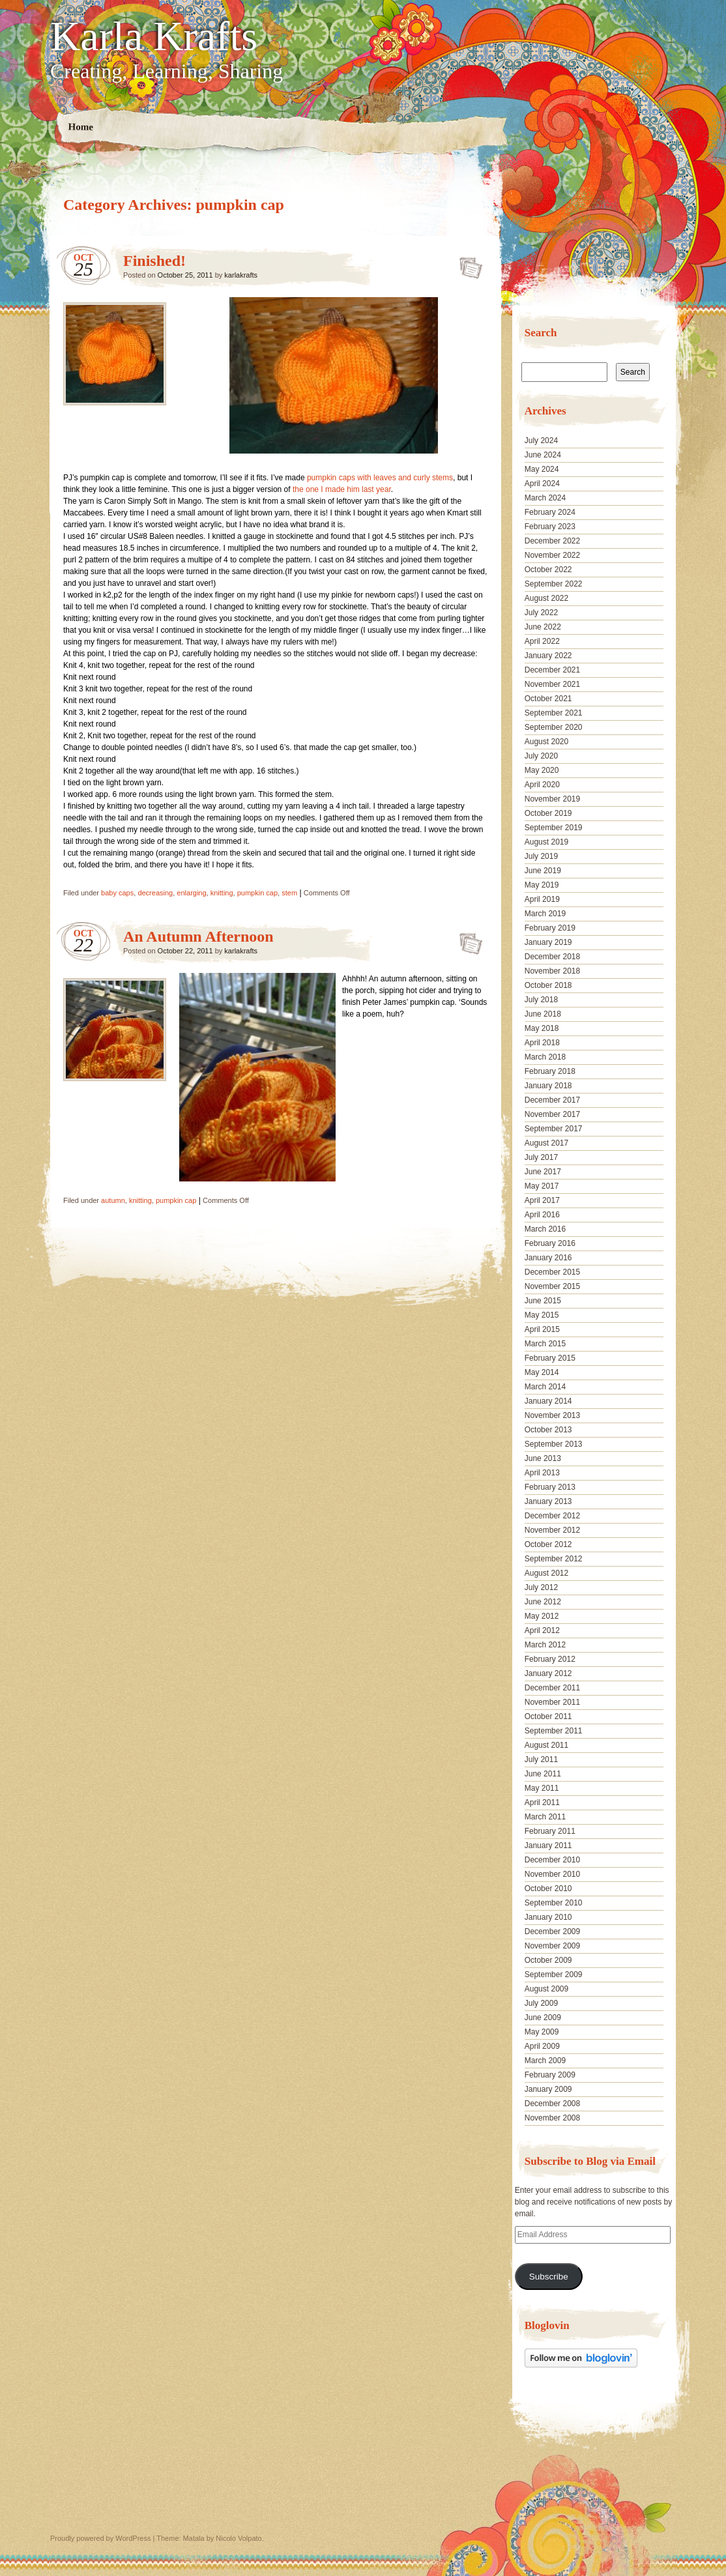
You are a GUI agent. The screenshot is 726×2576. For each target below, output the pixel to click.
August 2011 (546, 1745)
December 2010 (552, 1859)
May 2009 (542, 2031)
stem (289, 893)
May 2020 (542, 770)
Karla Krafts (153, 36)
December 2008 (552, 2103)
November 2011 (552, 1702)
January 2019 (548, 942)
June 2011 (543, 1773)
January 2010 (548, 1917)
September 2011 (554, 1730)
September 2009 (554, 1974)
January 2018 (548, 1085)
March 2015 (545, 1343)
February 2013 (550, 1487)
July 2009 (541, 2003)
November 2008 (552, 2117)
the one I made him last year (342, 489)
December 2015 (552, 1272)
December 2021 (552, 669)
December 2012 (552, 1515)
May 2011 (542, 1788)
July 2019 (541, 856)
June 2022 (543, 626)
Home (81, 126)
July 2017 (541, 1157)
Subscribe (548, 2276)
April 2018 (542, 1042)
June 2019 (543, 870)
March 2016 (545, 1229)
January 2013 (548, 1501)
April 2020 (542, 784)
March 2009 (545, 2060)
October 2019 (548, 813)
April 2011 (542, 1802)
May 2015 (542, 1315)
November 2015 (552, 1286)
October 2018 (548, 985)
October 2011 (548, 1716)
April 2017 (542, 1200)
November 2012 (552, 1530)
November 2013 (552, 1415)
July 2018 (541, 999)
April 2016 (542, 1214)
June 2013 (543, 1458)
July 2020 (541, 755)
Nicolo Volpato (238, 2538)
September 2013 (554, 1444)
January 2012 (548, 1673)
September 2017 (554, 1128)
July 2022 (541, 612)
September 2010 (554, 1902)
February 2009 (550, 2074)
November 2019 (552, 798)
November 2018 (552, 971)
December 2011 (552, 1687)
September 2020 (554, 727)
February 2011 (550, 1831)
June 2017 (543, 1171)
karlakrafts (240, 275)
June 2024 (543, 454)
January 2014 (548, 1401)
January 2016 (548, 1257)
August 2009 (546, 1988)
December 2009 (552, 1931)
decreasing (155, 893)
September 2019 (554, 827)
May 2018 (542, 1028)
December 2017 (552, 1100)
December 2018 (552, 956)
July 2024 (541, 440)
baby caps (117, 893)
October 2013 (548, 1429)
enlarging (191, 893)
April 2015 (542, 1329)
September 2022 (554, 583)
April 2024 (542, 483)
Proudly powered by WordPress (100, 2538)
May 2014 (542, 1372)
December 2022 (552, 540)
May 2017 (542, 1186)
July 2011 (541, 1759)
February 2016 (550, 1243)
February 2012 (550, 1659)
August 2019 (546, 842)
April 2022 (542, 641)
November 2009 (552, 1945)
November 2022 (552, 555)
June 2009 (543, 2017)
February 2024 (550, 512)
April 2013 (542, 1472)
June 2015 (543, 1300)
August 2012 (546, 1573)
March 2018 (545, 1057)
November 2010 (552, 1874)
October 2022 (548, 569)
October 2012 (548, 1544)
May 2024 (542, 469)
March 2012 (545, 1644)
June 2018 (543, 1014)
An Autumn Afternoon (198, 936)
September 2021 (554, 712)
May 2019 (542, 885)
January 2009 (548, 2089)
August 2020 (546, 741)
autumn (113, 1200)
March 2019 (545, 913)
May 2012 (542, 1616)
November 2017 (552, 1114)
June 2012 (543, 1601)
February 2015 (550, 1358)
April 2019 (542, 899)
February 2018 (550, 1071)
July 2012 (541, 1587)
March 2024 (545, 497)
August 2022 (546, 598)
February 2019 (550, 928)
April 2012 (542, 1630)
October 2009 (548, 1960)
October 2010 (548, 1888)
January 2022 (548, 655)
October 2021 (548, 698)
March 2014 (545, 1386)
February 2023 (550, 526)
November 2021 (552, 684)
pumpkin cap (257, 893)
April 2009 (542, 2046)
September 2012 (554, 1558)
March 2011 (545, 1816)
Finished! (154, 260)
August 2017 (546, 1143)
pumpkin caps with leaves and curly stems (380, 477)
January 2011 (548, 1845)
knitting (222, 893)
